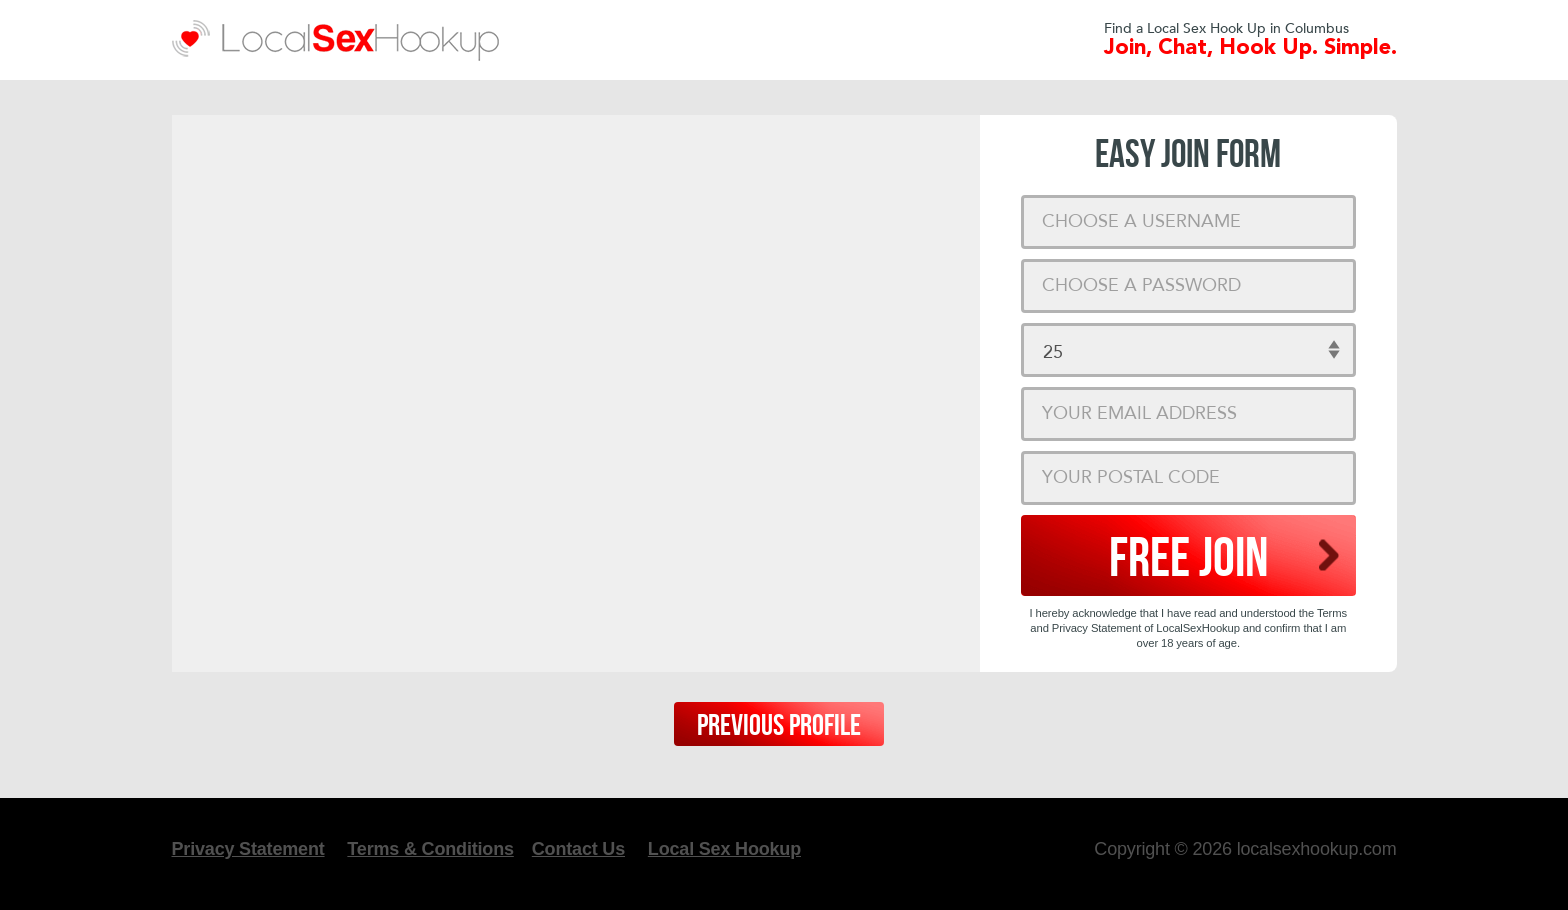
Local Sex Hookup (724, 849)
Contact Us (578, 849)
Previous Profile (779, 726)
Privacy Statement (248, 849)
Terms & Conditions (430, 849)
